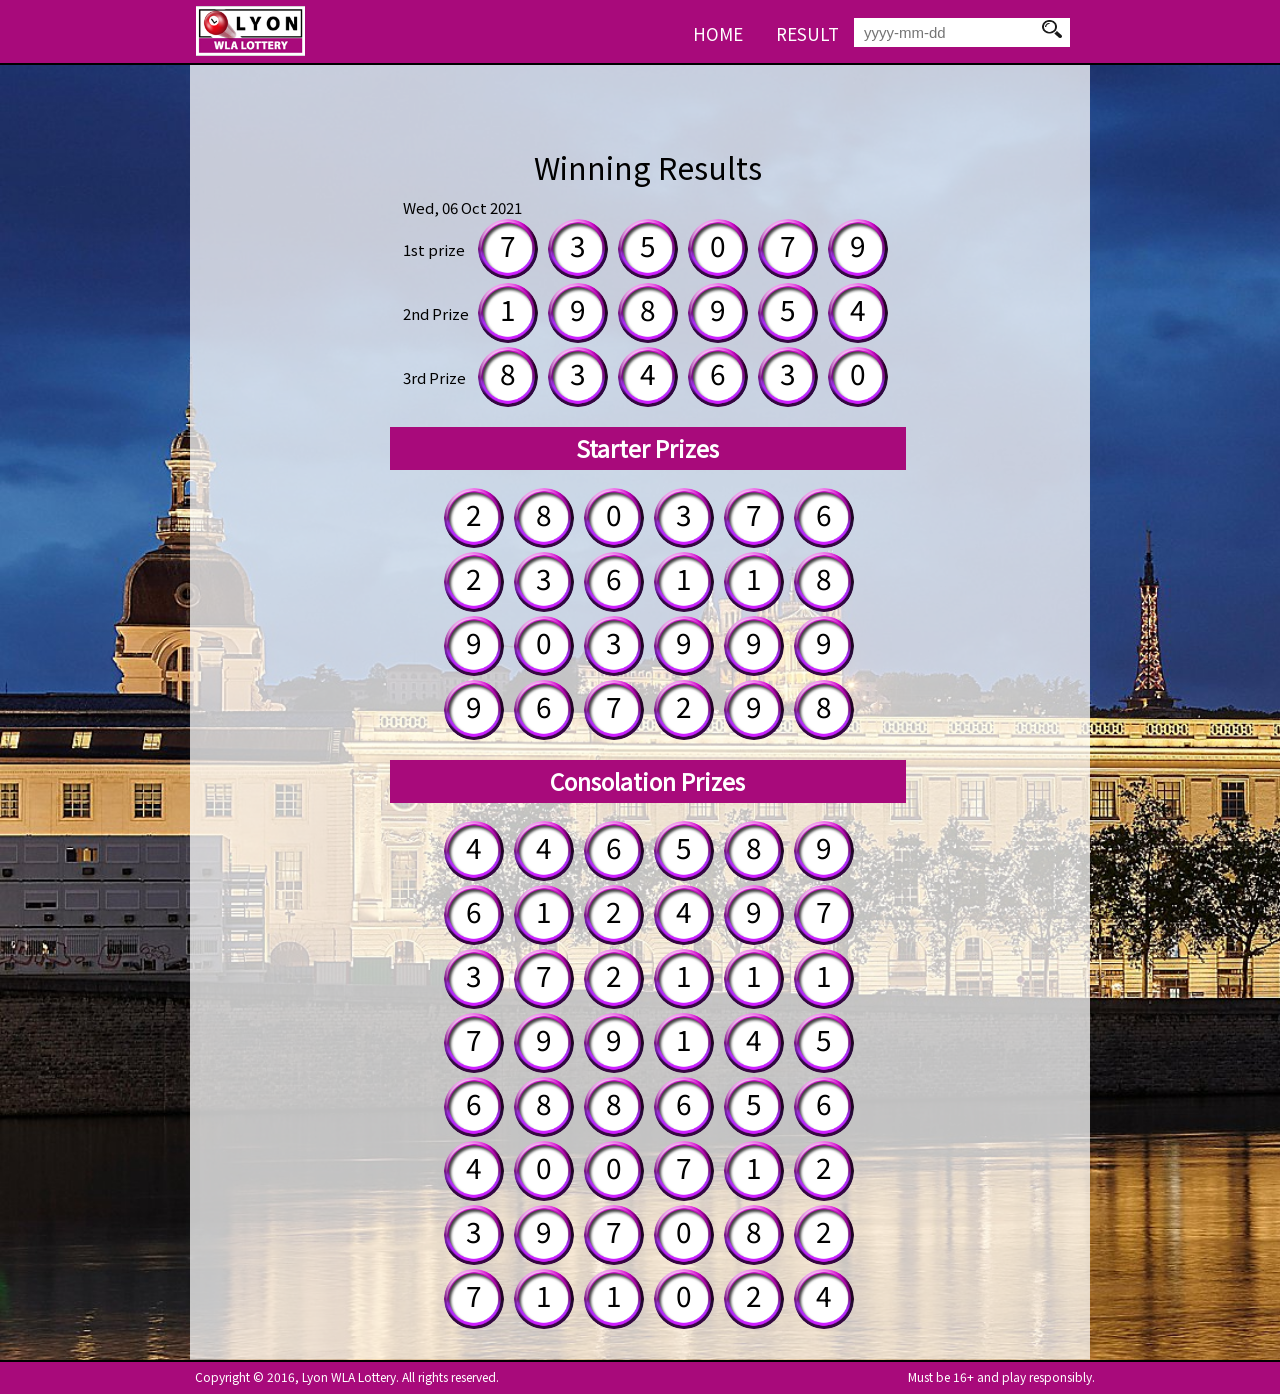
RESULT (807, 33)
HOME (718, 33)
